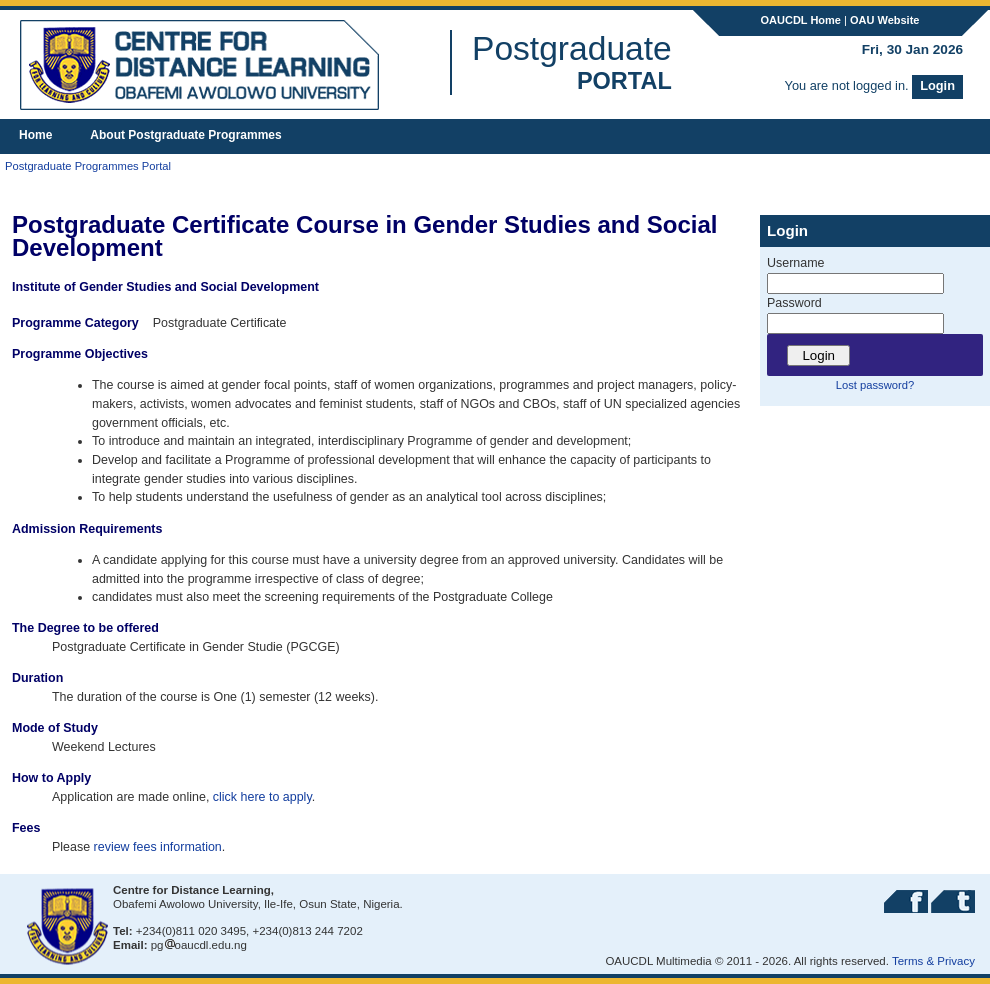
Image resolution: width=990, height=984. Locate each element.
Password (794, 303)
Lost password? (875, 385)
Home (35, 135)
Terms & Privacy (933, 961)
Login (937, 85)
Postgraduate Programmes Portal (88, 166)
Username (796, 263)
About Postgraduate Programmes (185, 135)
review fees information (158, 847)
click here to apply (262, 797)
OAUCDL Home (801, 20)
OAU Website (884, 20)
